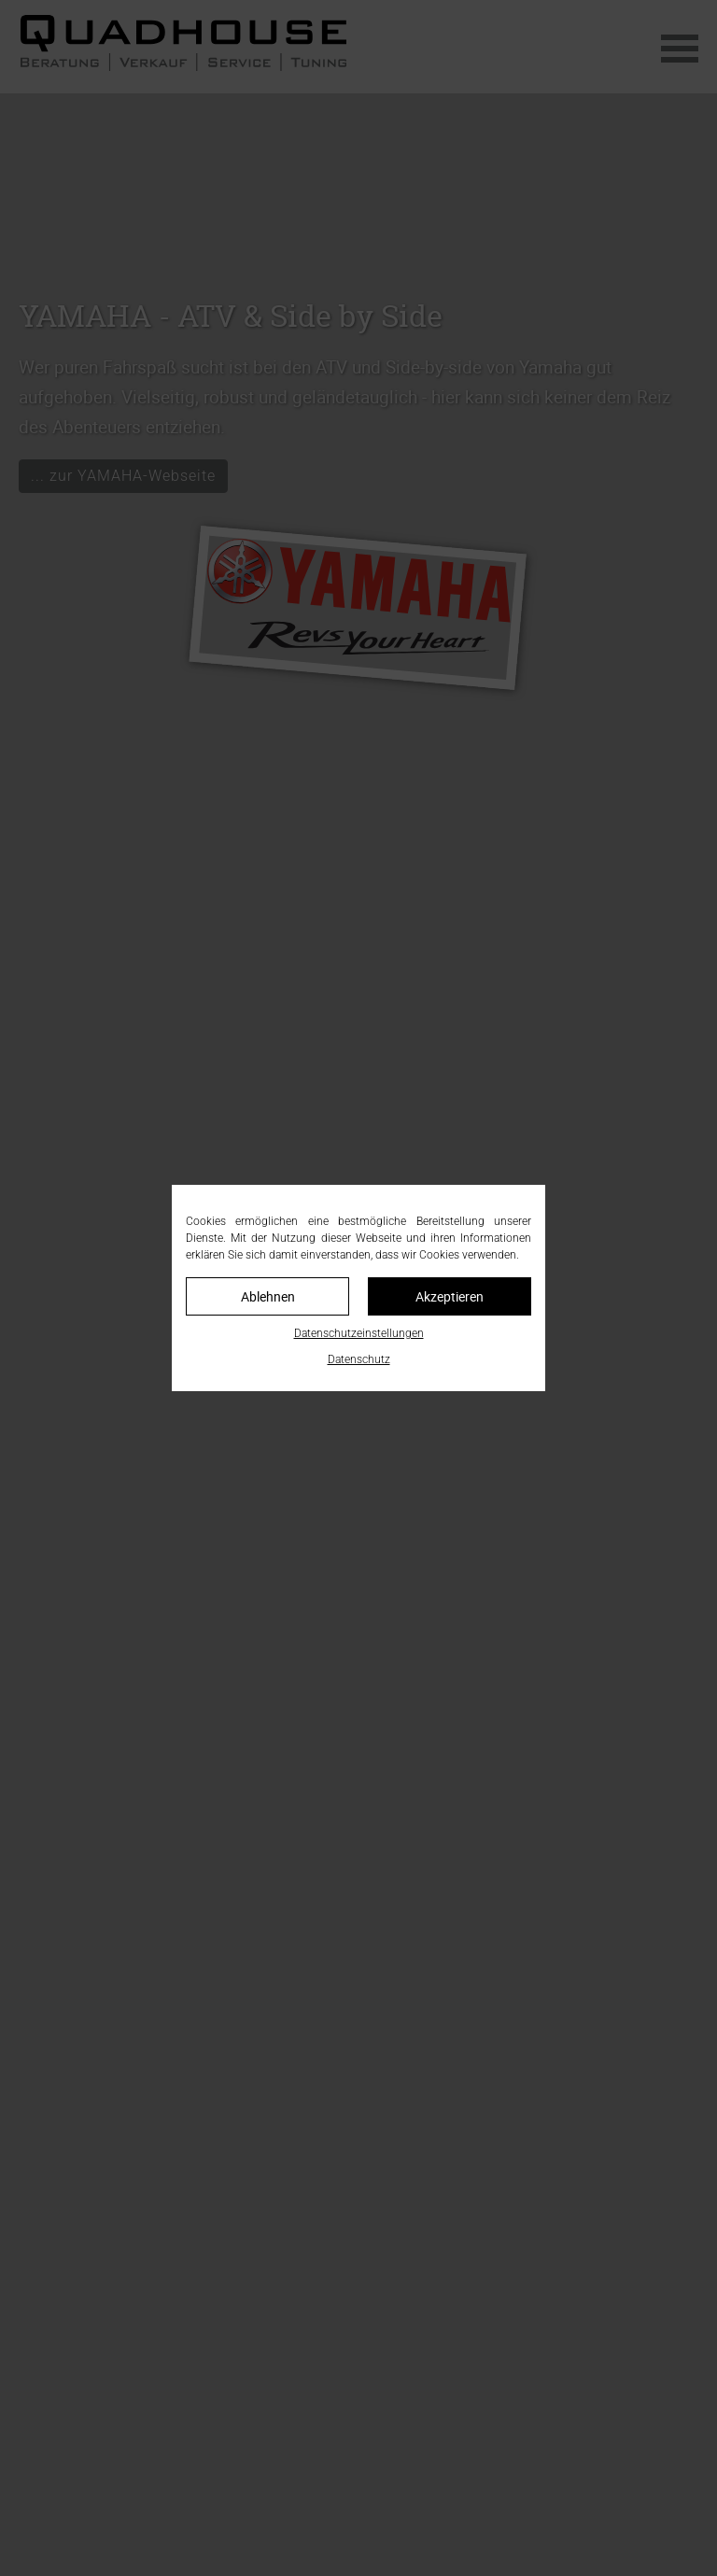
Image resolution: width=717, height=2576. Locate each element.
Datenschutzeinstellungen (359, 1333)
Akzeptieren (449, 1296)
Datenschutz (359, 1359)
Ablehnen (268, 1296)
